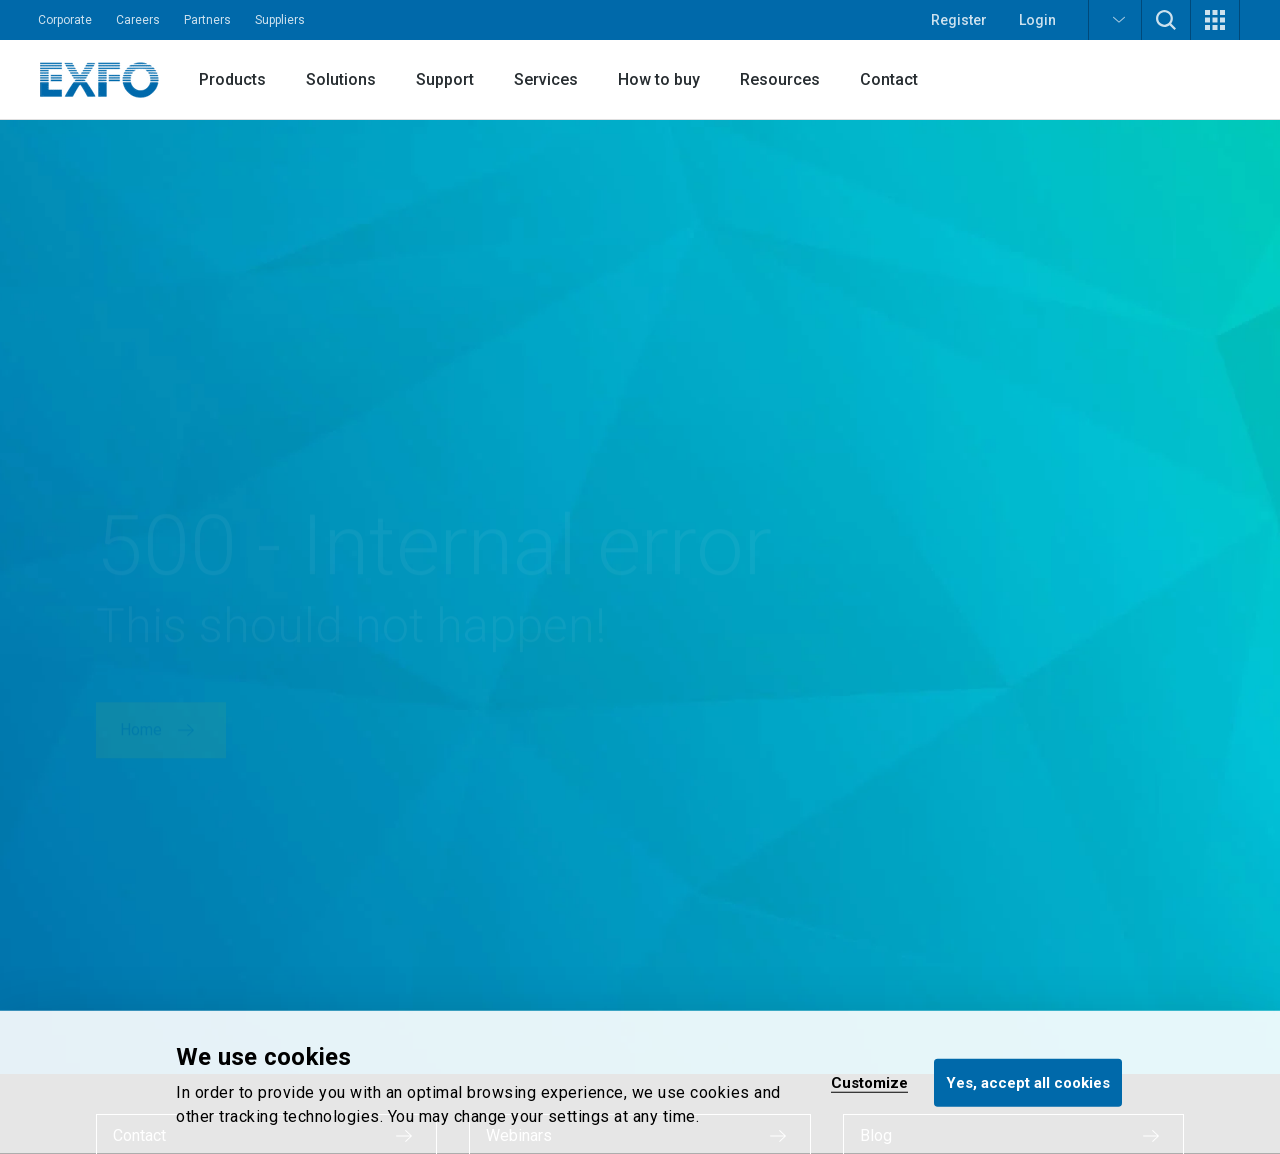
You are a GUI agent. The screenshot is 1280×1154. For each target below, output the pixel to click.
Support (445, 79)
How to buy (659, 79)
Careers (138, 20)
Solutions (341, 79)
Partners (207, 20)
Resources (780, 79)
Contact (889, 79)
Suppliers (280, 20)
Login (1037, 20)
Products (232, 79)
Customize (869, 1082)
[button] (1115, 20)
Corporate (65, 20)
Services (546, 79)
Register (959, 20)
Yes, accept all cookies (1028, 1082)
